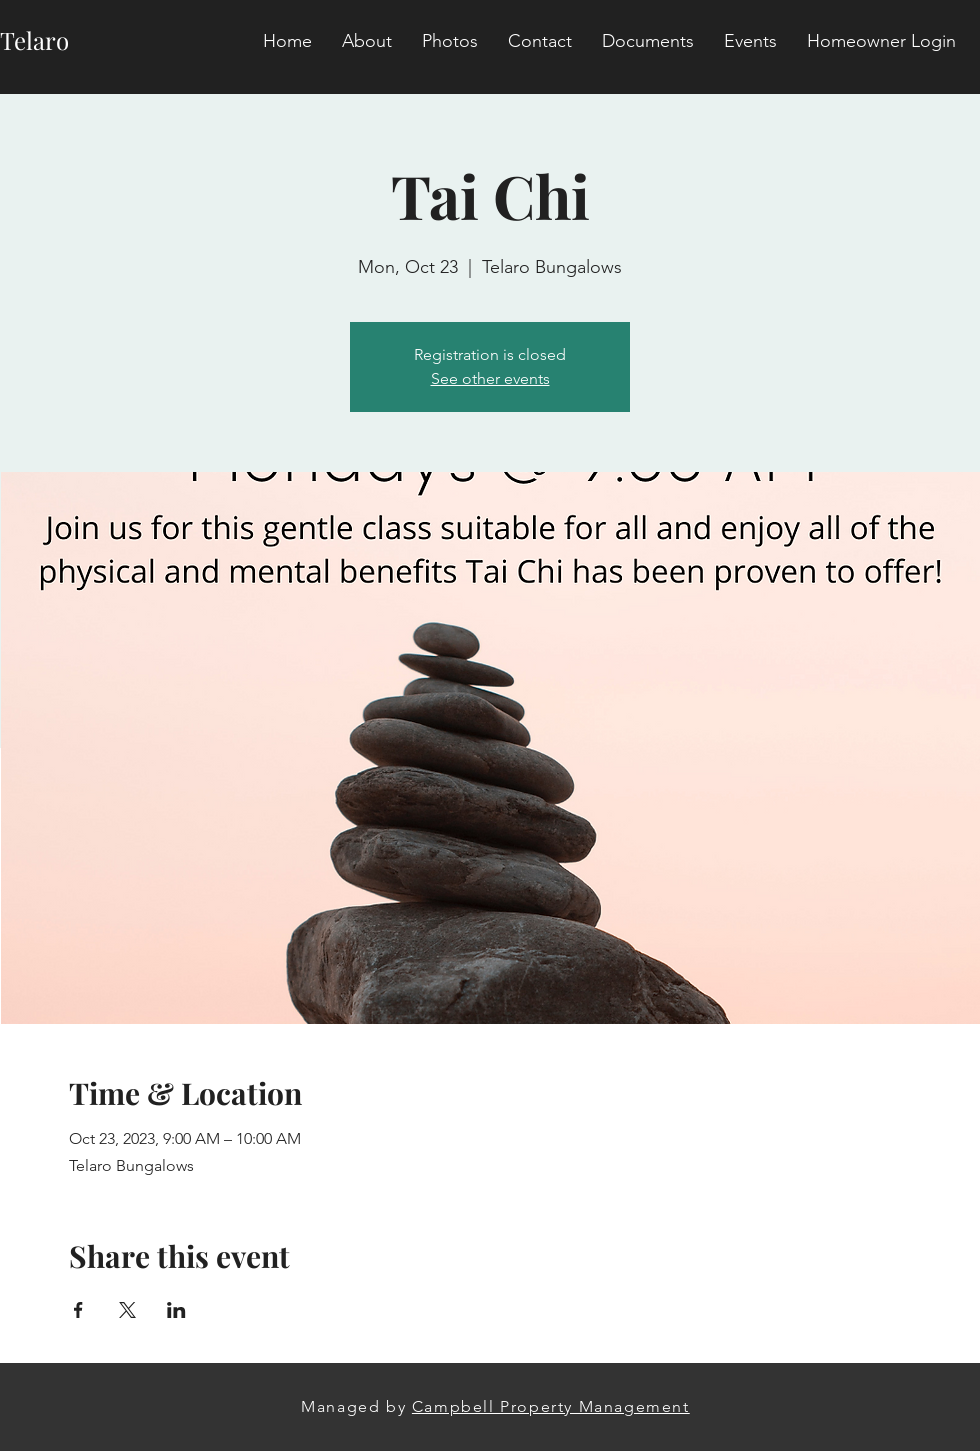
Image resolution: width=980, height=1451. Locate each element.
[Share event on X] (127, 1310)
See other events (490, 378)
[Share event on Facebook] (78, 1310)
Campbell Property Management (551, 1406)
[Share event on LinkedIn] (176, 1310)
